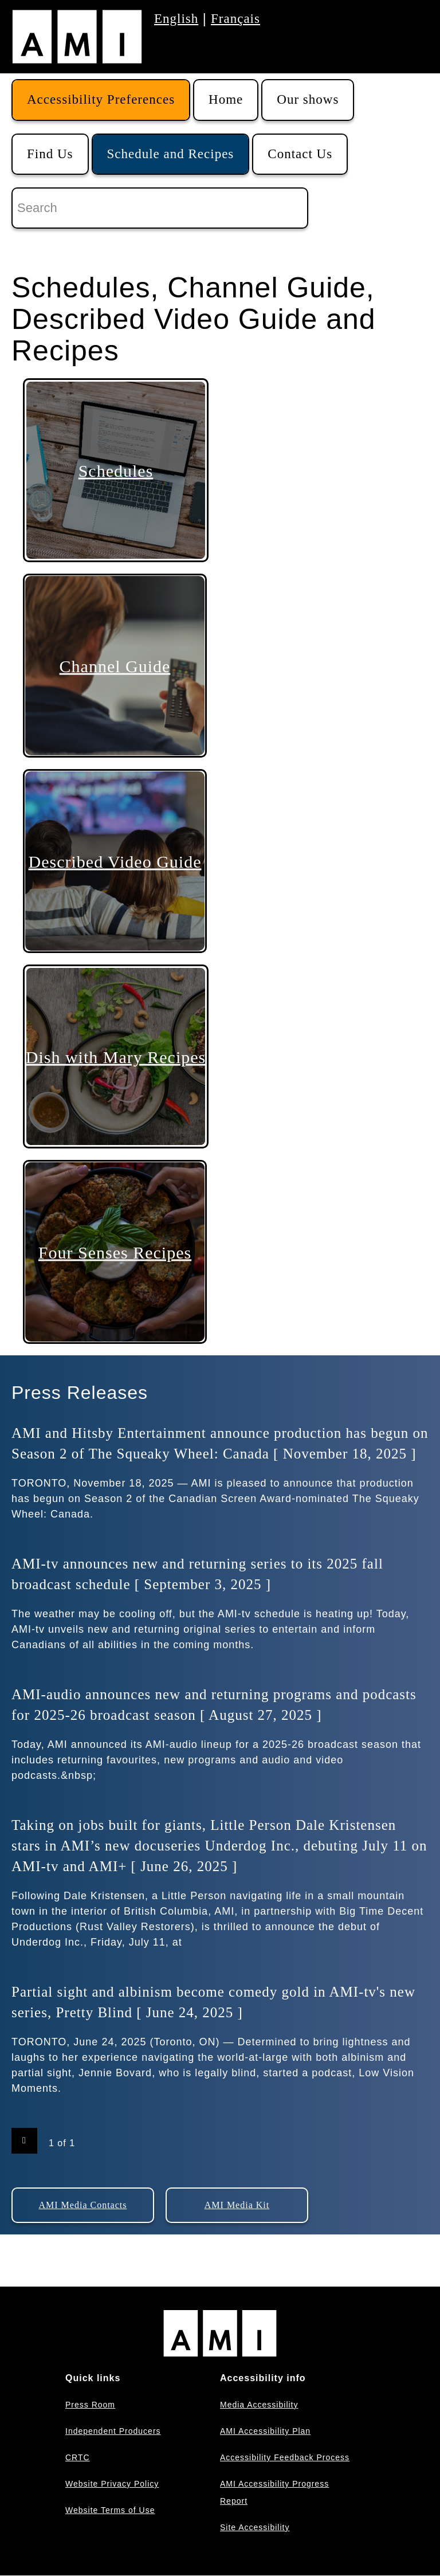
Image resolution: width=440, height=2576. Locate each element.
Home (226, 99)
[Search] (159, 208)
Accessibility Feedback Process (284, 2457)
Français (235, 18)
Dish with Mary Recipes (116, 1056)
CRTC (77, 2457)
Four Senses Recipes (114, 1251)
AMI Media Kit (237, 2205)
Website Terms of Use (110, 2510)
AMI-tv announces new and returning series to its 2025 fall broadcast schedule (197, 1574)
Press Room (90, 2404)
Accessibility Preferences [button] (101, 99)
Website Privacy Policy (112, 2483)
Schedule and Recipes (170, 154)
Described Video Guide (115, 861)
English (176, 18)
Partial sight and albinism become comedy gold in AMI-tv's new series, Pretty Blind (213, 2002)
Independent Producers (113, 2431)
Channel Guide (115, 665)
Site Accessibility (254, 2527)
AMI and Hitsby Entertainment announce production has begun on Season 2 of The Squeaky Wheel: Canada (220, 1443)
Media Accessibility (259, 2404)
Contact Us (300, 154)
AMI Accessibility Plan (265, 2431)
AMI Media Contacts (83, 2205)
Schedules (116, 470)
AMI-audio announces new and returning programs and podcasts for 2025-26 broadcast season (214, 1705)
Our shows (308, 99)
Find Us (50, 154)
